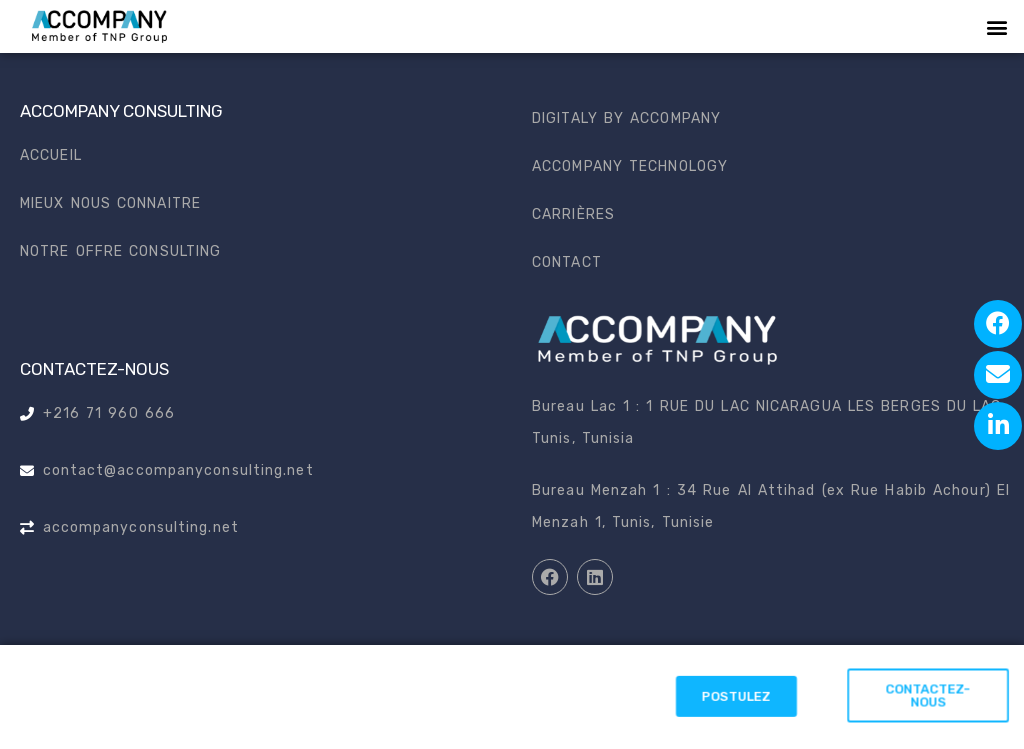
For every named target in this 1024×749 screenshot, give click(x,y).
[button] (997, 26)
